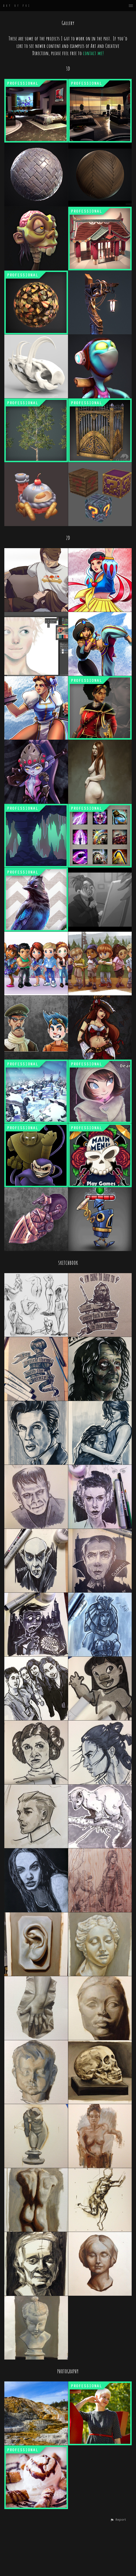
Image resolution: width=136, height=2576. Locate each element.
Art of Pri (17, 6)
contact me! (93, 53)
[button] (118, 2519)
